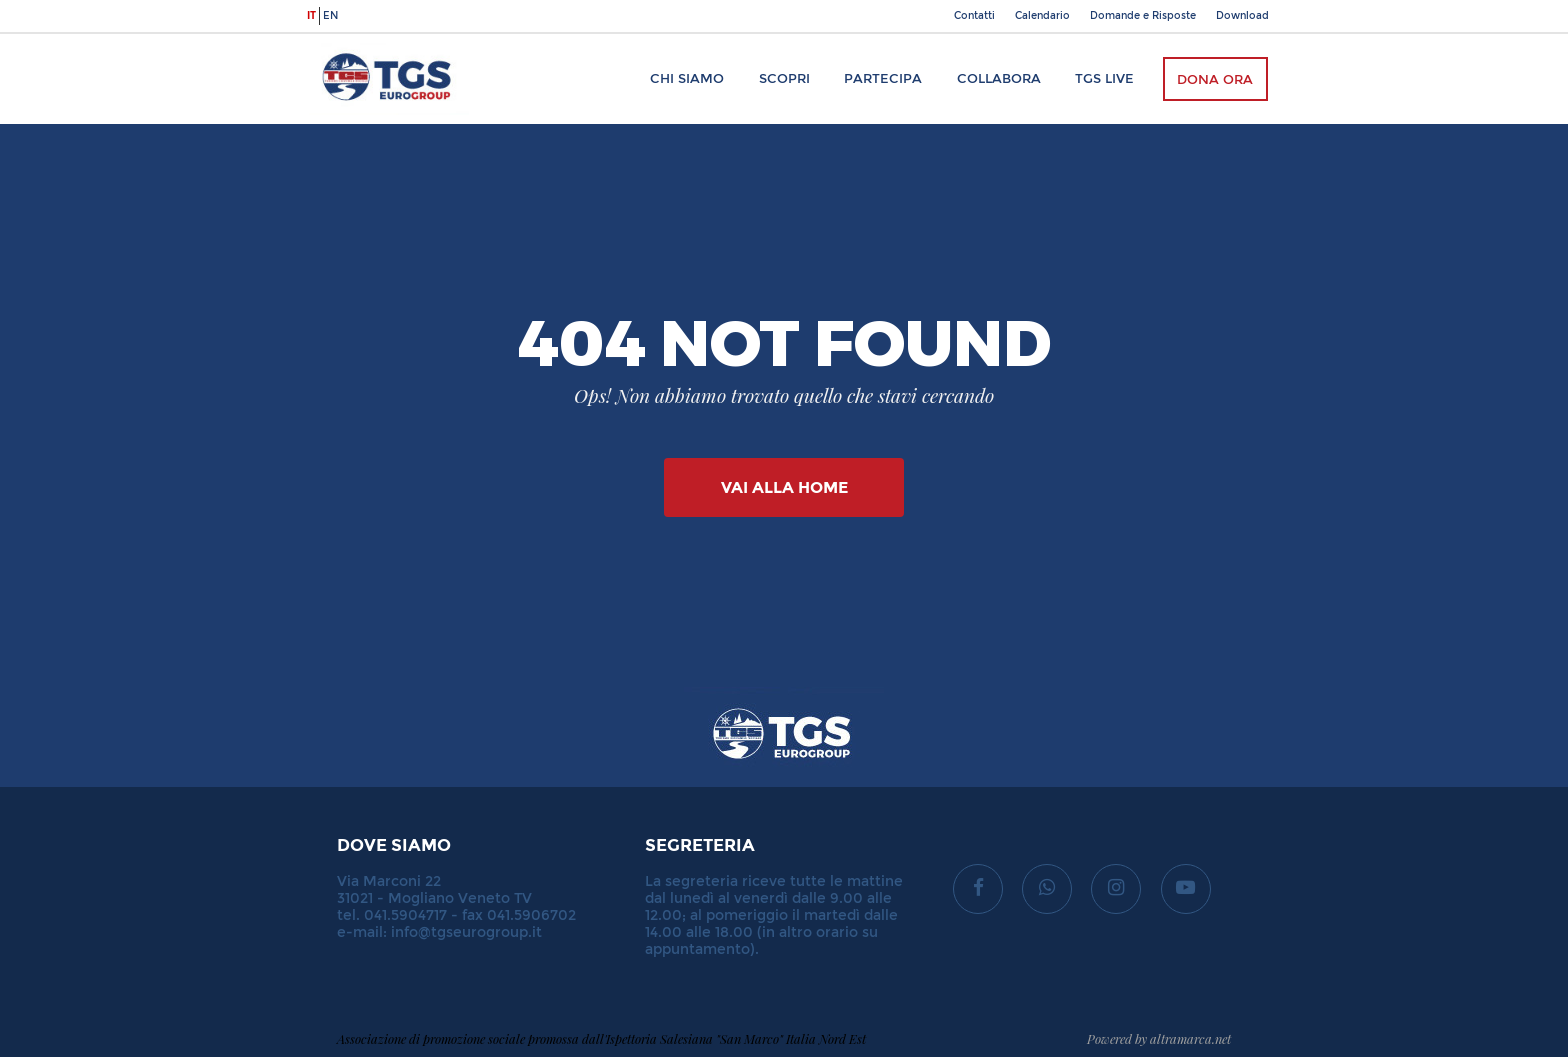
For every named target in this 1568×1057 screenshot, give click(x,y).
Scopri (784, 78)
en (330, 16)
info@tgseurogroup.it (466, 932)
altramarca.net (1190, 1038)
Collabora (999, 78)
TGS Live (1104, 78)
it (311, 16)
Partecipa (883, 78)
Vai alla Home (784, 487)
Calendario (1042, 16)
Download (1242, 16)
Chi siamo (687, 78)
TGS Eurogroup (368, 43)
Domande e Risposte (1143, 16)
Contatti (974, 16)
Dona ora (1215, 79)
